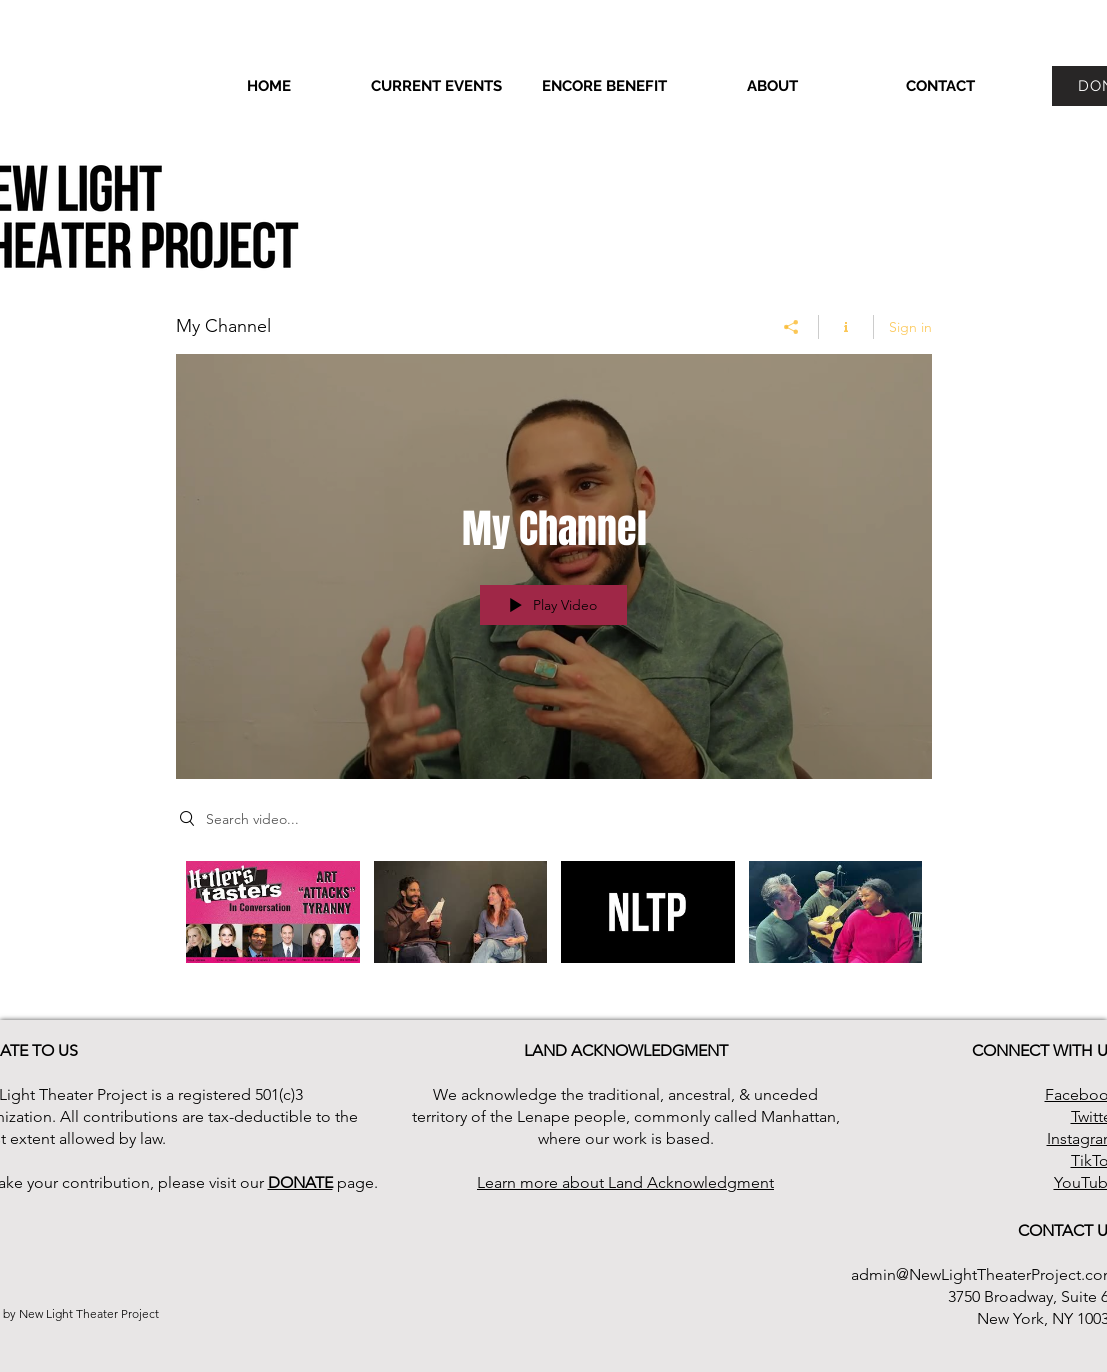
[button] (773, 86)
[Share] (791, 327)
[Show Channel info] (846, 327)
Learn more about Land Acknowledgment (625, 1182)
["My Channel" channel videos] (554, 925)
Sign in (910, 327)
